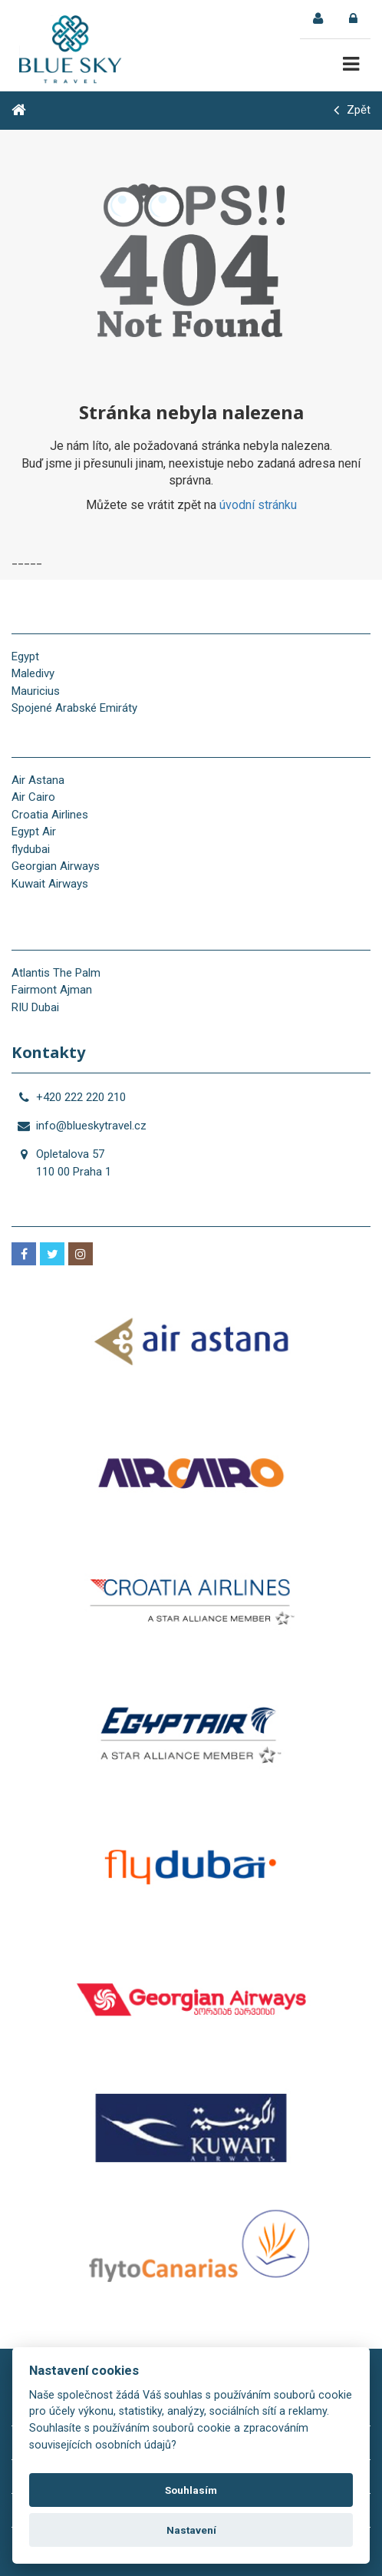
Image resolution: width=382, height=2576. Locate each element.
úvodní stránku (258, 505)
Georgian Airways (56, 866)
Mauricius (36, 691)
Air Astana (38, 780)
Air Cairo (33, 797)
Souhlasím (191, 2490)
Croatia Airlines (50, 815)
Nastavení (191, 2530)
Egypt (25, 656)
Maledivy (33, 673)
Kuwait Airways (50, 884)
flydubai (31, 849)
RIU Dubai (35, 1007)
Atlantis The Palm (56, 973)
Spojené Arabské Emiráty (74, 708)
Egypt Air (34, 831)
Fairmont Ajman (52, 990)
